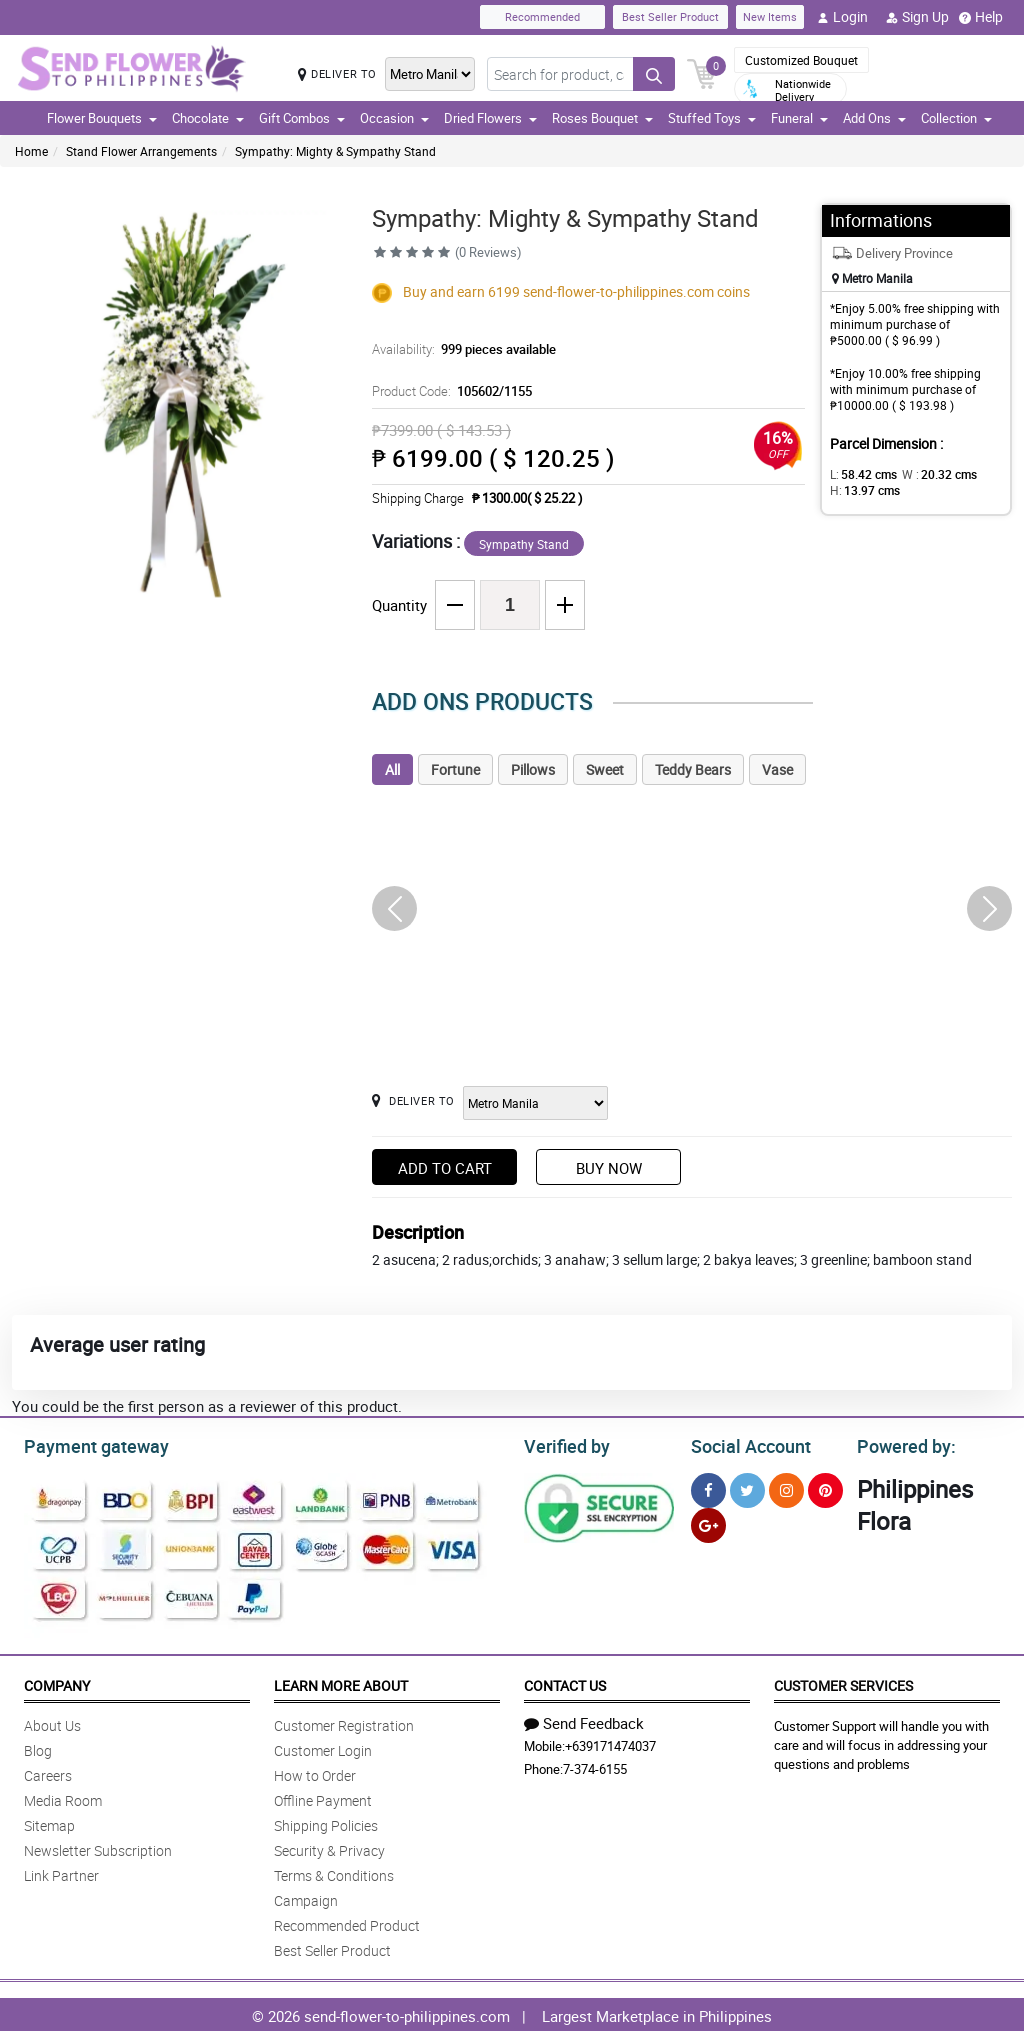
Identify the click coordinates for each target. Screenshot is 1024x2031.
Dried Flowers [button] (490, 118)
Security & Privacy (329, 1847)
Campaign (306, 1897)
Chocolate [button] (208, 118)
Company (57, 1682)
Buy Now (609, 1168)
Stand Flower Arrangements (141, 151)
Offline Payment (323, 1797)
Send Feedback (584, 1720)
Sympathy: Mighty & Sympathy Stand (335, 151)
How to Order (315, 1772)
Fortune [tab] (455, 769)
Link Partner (61, 1872)
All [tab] (392, 769)
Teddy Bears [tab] (693, 769)
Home (31, 151)
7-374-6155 (595, 1766)
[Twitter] (747, 1487)
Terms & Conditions (334, 1872)
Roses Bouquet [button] (602, 118)
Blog (38, 1747)
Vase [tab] (777, 769)
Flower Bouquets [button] (102, 118)
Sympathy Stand (524, 544)
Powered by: (902, 1444)
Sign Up (917, 17)
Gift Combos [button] (302, 118)
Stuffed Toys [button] (712, 118)
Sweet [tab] (605, 769)
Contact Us (565, 1682)
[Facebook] (708, 1487)
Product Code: (448, 391)
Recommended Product (347, 1922)
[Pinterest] (825, 1487)
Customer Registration (344, 1722)
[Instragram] (786, 1487)
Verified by (564, 1444)
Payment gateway (87, 1444)
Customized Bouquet (801, 60)
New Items (770, 16)
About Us (52, 1722)
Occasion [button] (394, 118)
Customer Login (323, 1747)
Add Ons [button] (874, 118)
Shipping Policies (326, 1822)
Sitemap (49, 1822)
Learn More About (341, 1682)
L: (860, 474)
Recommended (542, 16)
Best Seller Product (670, 16)
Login (842, 17)
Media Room (63, 1797)
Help (981, 17)
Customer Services (843, 1682)
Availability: (459, 349)
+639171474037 (610, 1743)
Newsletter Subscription (98, 1847)
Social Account (745, 1444)
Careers (48, 1772)
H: (861, 490)
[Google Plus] (708, 1522)
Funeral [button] (799, 118)
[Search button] (654, 74)
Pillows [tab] (533, 769)
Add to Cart (445, 1168)
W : (929, 474)
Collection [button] (956, 118)
